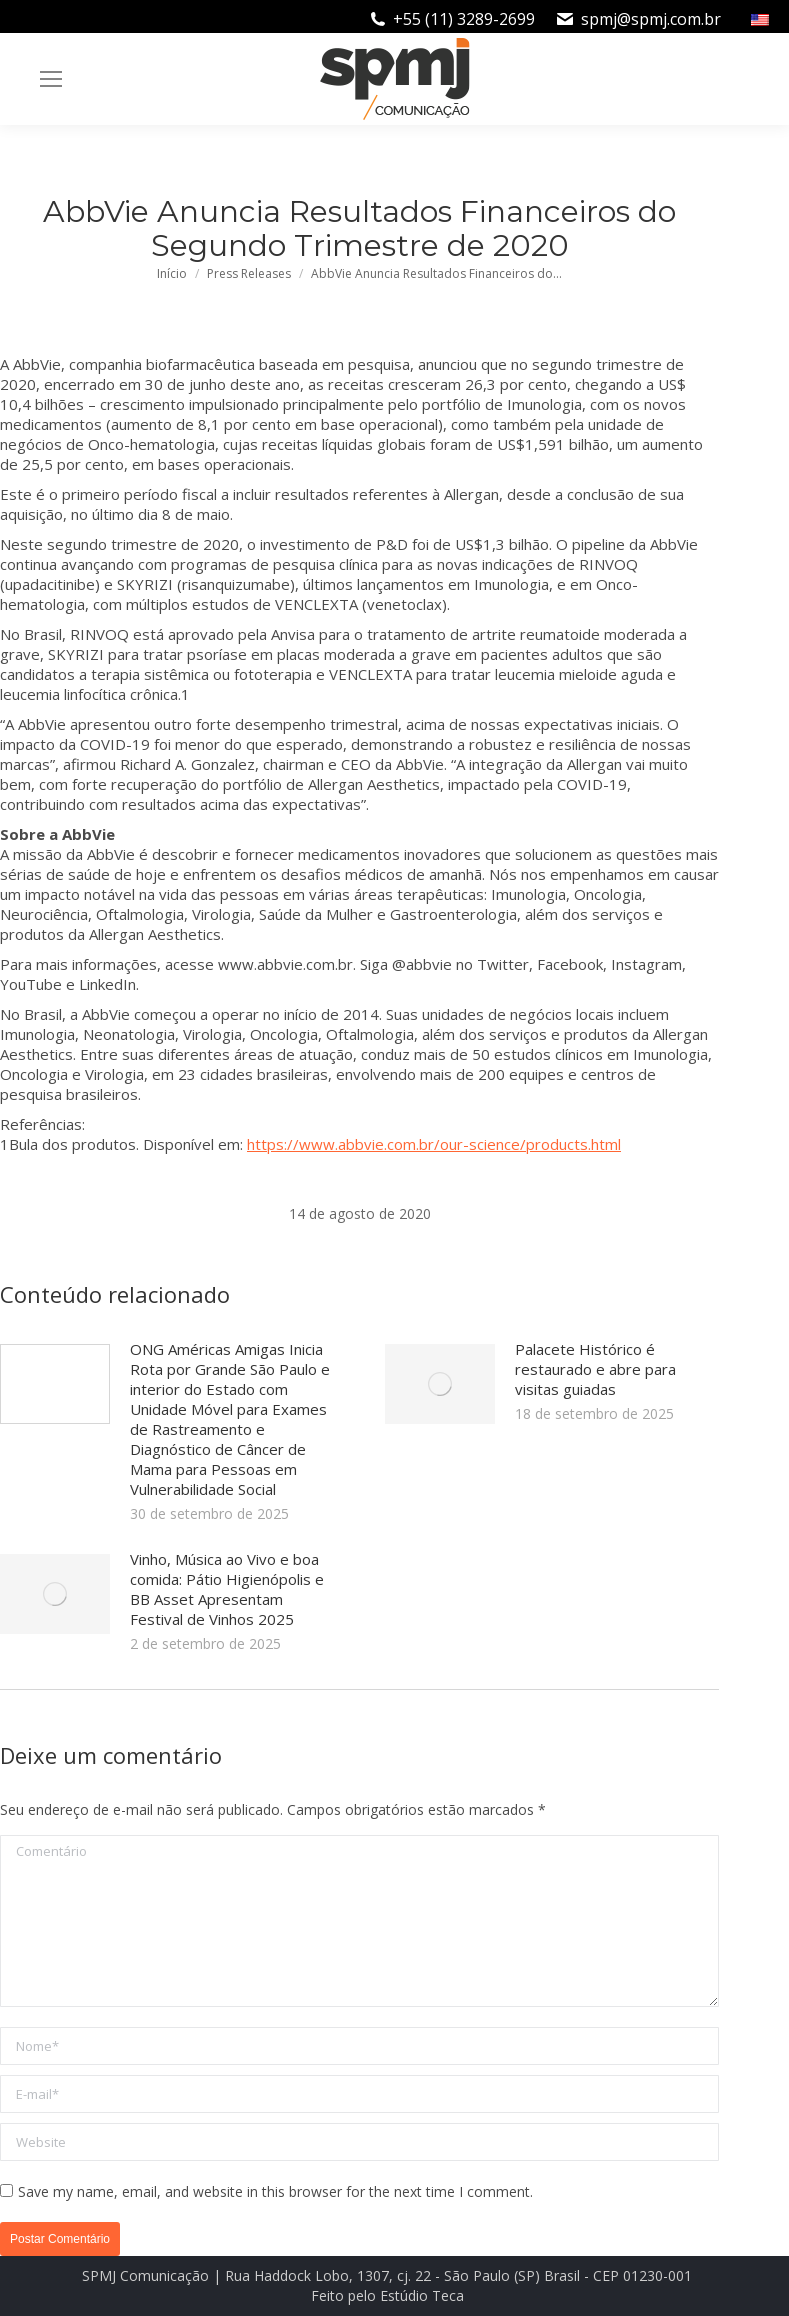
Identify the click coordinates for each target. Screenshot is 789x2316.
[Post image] (55, 1384)
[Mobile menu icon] (51, 79)
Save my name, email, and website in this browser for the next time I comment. (275, 2191)
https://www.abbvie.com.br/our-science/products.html (434, 1144)
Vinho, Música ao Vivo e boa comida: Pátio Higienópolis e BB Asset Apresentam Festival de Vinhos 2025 (227, 1589)
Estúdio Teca (422, 2295)
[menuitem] (762, 19)
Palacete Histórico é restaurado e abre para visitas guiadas (595, 1369)
